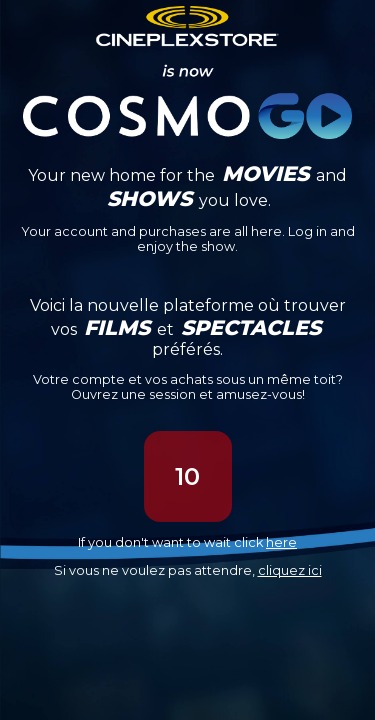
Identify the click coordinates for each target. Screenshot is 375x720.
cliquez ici (290, 570)
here (281, 542)
